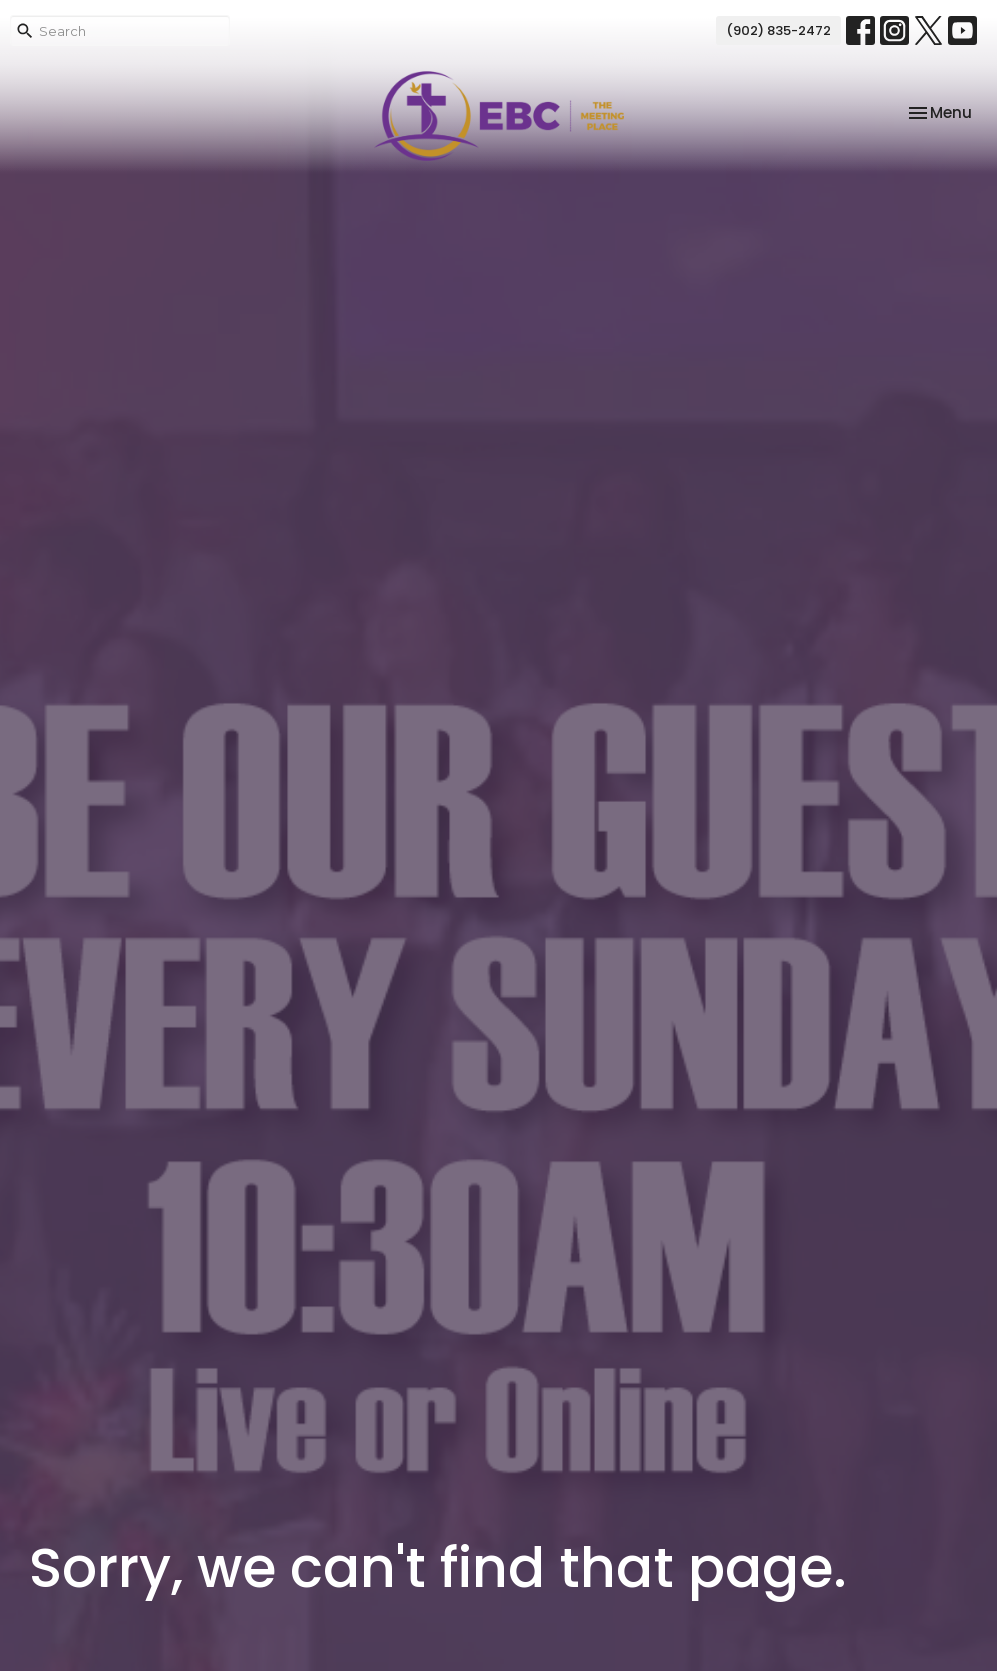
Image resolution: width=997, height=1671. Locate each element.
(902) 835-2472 (778, 30)
